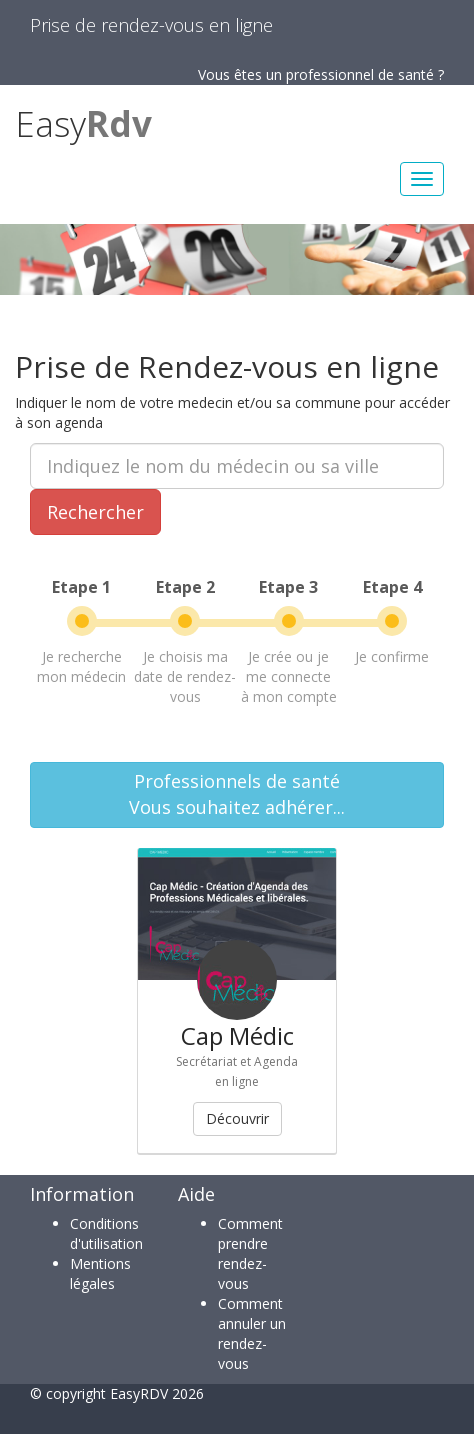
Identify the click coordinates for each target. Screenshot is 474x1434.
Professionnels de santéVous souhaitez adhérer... (237, 794)
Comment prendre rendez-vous (250, 1253)
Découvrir (237, 1118)
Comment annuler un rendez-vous (252, 1333)
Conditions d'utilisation (106, 1233)
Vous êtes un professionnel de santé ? (321, 74)
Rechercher (95, 512)
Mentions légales (100, 1273)
